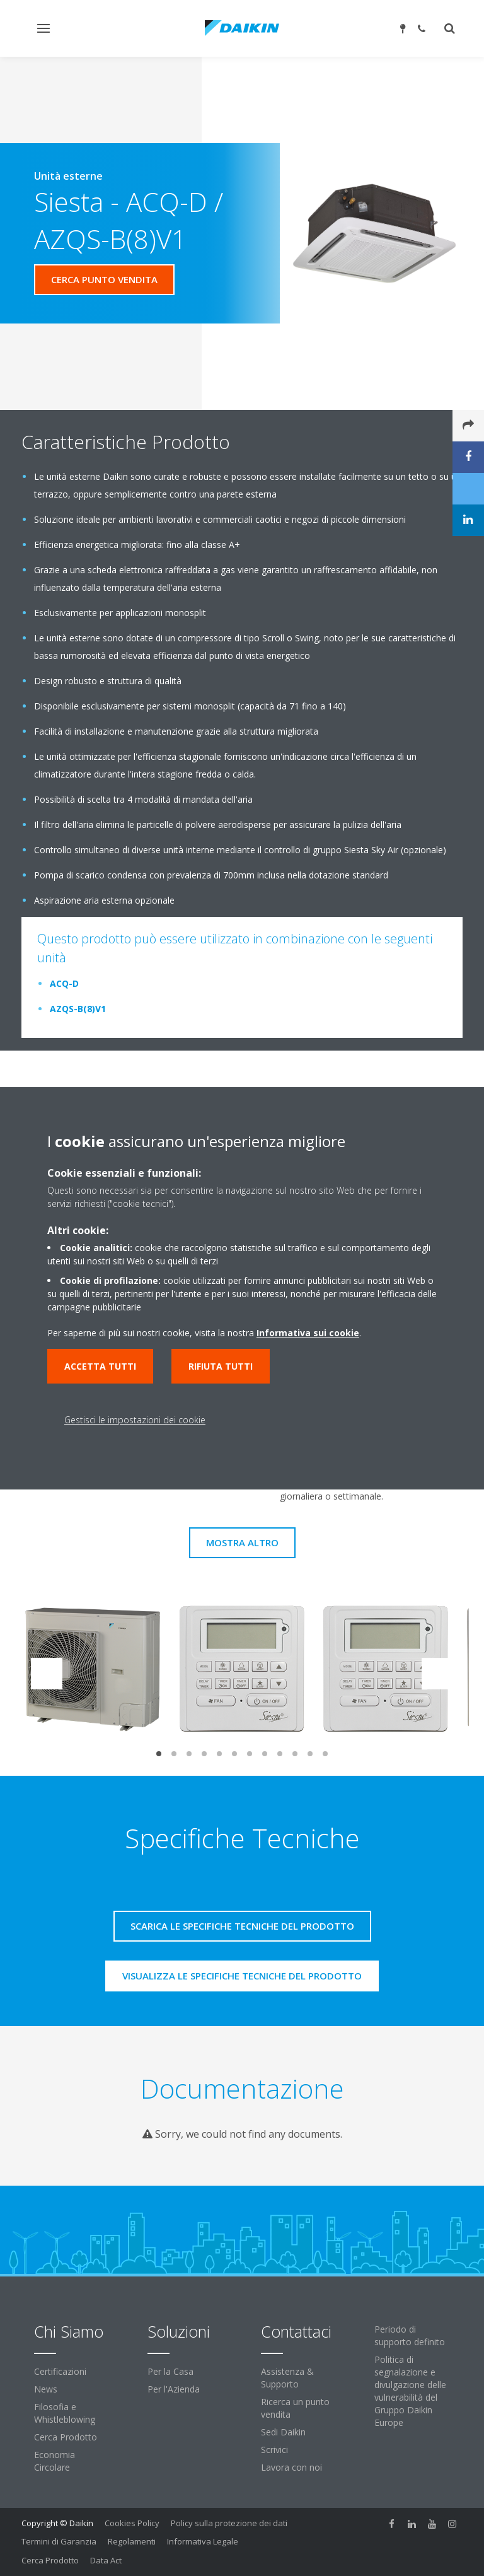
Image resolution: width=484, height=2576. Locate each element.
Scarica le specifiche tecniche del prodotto (242, 1926)
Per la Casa (170, 2371)
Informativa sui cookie (307, 1333)
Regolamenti (132, 2541)
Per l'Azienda (173, 2389)
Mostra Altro (242, 1542)
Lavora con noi (291, 2467)
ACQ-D (64, 983)
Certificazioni (60, 2371)
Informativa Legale (202, 2541)
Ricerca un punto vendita (295, 2408)
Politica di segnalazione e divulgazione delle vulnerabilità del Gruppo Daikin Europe (410, 2390)
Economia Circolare (54, 2461)
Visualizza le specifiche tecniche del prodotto (242, 1975)
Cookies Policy (132, 2523)
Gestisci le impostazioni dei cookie (134, 1420)
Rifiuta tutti (220, 1366)
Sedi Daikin (283, 2432)
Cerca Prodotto (65, 2437)
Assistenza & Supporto (287, 2377)
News (45, 2389)
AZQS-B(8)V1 (78, 1009)
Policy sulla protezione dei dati (229, 2523)
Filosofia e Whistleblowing (64, 2413)
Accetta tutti (100, 1366)
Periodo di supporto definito (409, 2335)
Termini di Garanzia (58, 2541)
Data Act (106, 2560)
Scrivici (274, 2450)
